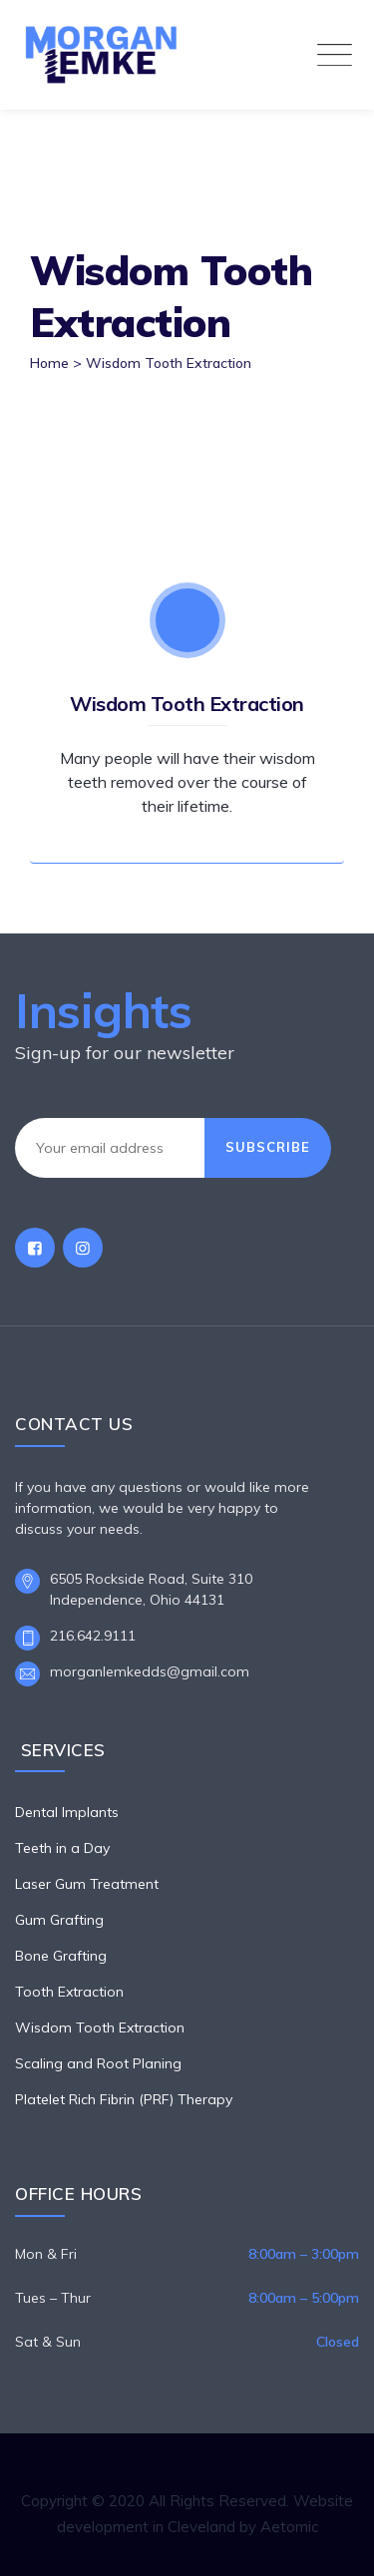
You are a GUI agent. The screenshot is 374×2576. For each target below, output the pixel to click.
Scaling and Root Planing (98, 2063)
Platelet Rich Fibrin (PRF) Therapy (123, 2099)
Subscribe (267, 1147)
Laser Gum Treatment (87, 1884)
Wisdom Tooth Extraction (187, 703)
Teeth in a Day (62, 1848)
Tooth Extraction (69, 1992)
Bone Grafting (61, 1956)
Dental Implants (67, 1812)
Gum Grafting (59, 1920)
